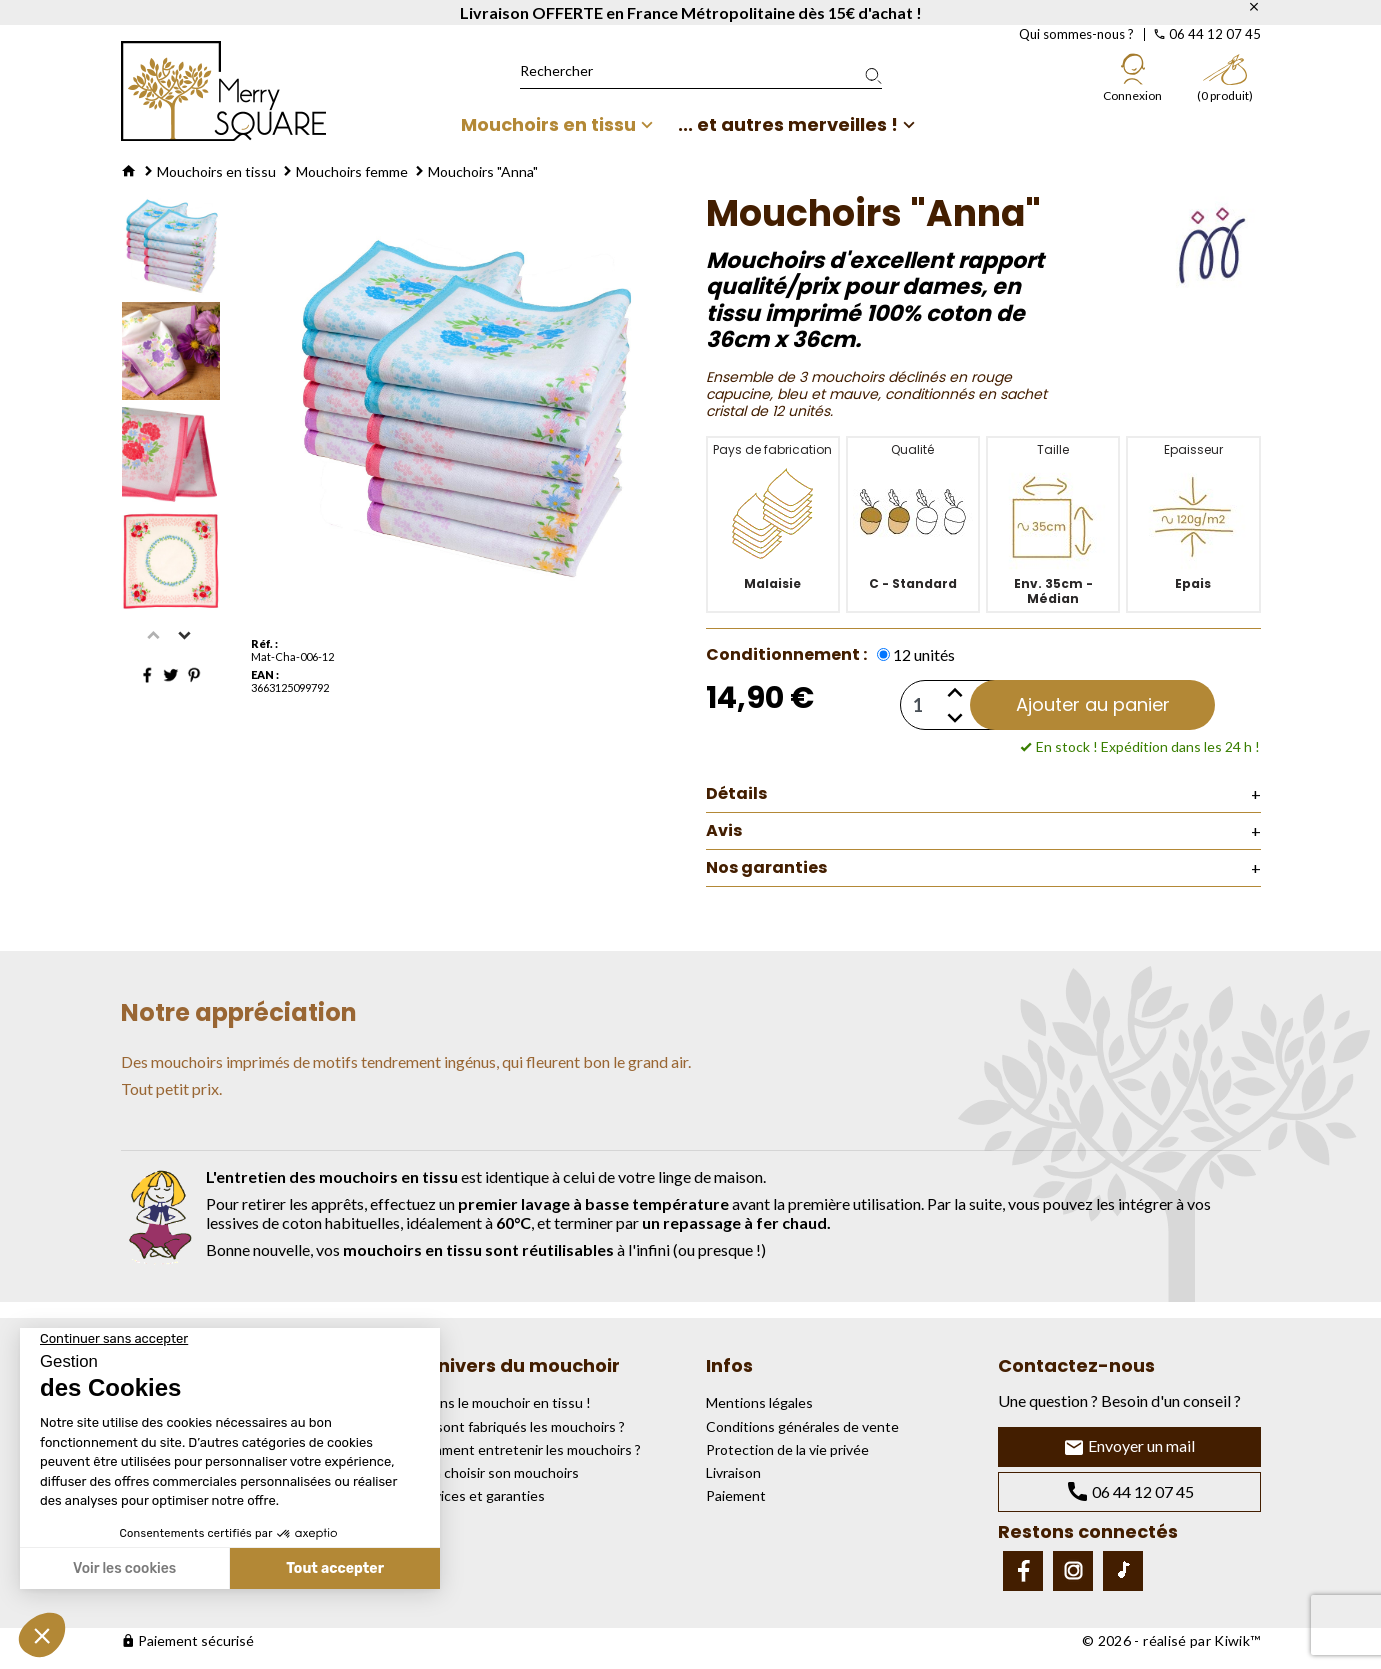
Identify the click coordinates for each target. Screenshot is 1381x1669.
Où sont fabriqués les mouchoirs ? (519, 1426)
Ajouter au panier (1093, 704)
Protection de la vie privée (787, 1449)
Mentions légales (759, 1402)
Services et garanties (479, 1495)
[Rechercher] (701, 71)
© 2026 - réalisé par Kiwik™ (1171, 1640)
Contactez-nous (1076, 1365)
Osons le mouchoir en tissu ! (502, 1402)
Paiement (736, 1495)
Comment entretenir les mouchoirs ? (527, 1449)
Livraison (733, 1472)
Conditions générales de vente (802, 1426)
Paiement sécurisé (187, 1640)
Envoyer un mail (1129, 1447)
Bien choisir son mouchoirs (496, 1472)
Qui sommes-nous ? (1076, 34)
